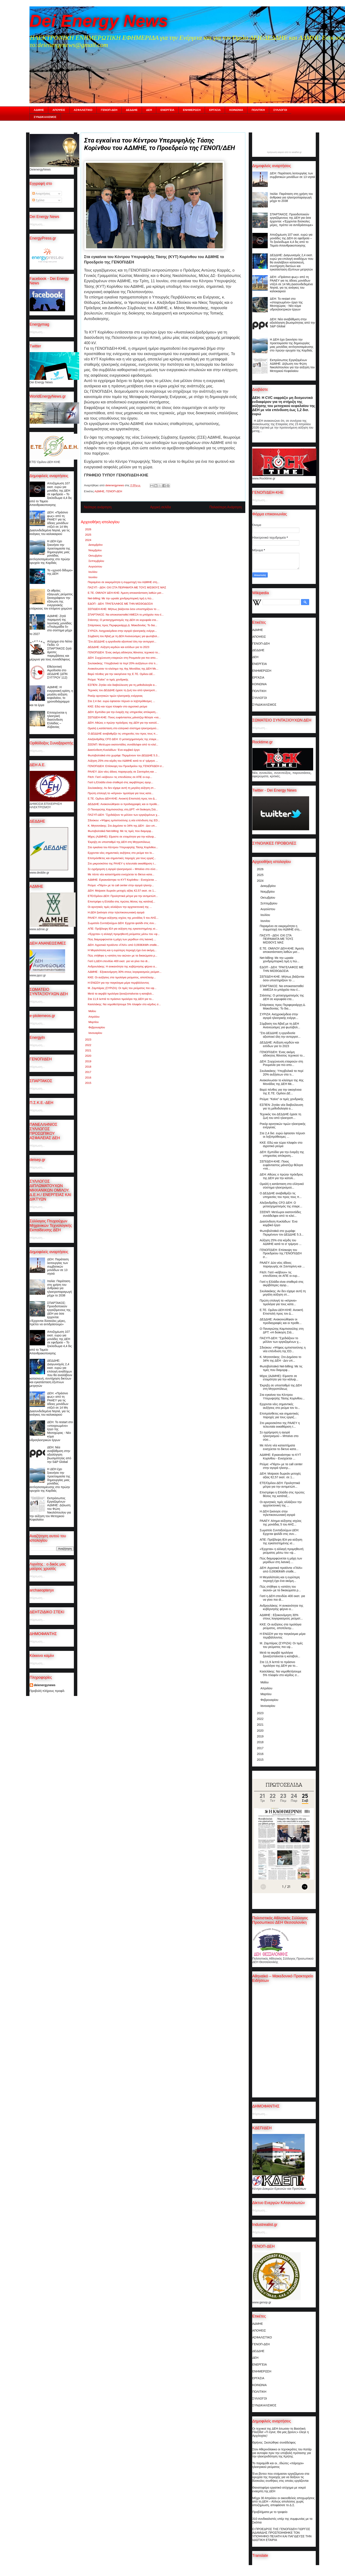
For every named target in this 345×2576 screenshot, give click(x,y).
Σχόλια (38, 200)
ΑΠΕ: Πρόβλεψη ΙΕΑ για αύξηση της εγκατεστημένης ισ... (123, 928)
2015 (88, 1082)
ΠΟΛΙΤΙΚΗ (258, 110)
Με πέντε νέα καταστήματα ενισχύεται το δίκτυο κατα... (121, 874)
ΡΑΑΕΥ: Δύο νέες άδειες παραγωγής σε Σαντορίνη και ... (122, 771)
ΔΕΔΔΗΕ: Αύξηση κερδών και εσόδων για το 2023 (118, 647)
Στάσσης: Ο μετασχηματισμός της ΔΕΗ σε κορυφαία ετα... (123, 620)
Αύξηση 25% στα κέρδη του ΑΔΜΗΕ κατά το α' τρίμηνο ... (123, 760)
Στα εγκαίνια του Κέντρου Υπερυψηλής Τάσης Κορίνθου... (123, 847)
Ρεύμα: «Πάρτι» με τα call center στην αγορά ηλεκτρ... (121, 885)
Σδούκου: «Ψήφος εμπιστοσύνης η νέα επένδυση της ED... (124, 820)
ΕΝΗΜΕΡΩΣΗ (192, 110)
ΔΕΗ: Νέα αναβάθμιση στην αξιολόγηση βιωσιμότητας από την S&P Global (59, 1454)
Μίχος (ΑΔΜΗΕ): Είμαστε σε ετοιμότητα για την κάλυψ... (122, 836)
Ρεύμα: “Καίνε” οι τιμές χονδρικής (108, 679)
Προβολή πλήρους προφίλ (47, 1691)
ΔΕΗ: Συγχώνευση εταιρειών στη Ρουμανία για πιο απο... (123, 657)
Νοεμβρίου (95, 550)
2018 (88, 1066)
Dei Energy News (98, 20)
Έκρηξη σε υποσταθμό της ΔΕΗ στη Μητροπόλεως (119, 841)
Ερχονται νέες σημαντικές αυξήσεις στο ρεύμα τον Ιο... (121, 852)
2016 (88, 1077)
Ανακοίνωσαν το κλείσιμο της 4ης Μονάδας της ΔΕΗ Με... (123, 668)
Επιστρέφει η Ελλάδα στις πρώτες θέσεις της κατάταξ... (121, 901)
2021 (88, 1050)
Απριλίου (94, 1016)
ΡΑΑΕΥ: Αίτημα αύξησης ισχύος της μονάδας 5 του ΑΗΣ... (123, 917)
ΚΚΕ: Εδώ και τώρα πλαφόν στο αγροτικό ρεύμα (117, 706)
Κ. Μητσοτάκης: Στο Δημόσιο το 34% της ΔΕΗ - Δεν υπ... (122, 825)
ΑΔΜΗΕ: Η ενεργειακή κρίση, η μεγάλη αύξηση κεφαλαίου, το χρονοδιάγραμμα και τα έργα (51, 696)
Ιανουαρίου (95, 1033)
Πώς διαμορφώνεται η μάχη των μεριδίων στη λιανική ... (122, 939)
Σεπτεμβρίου (96, 561)
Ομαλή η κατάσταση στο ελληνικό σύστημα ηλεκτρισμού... (123, 728)
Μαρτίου (93, 1022)
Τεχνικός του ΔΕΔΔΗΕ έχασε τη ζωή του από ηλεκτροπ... (122, 690)
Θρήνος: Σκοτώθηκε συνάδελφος (274, 2442)
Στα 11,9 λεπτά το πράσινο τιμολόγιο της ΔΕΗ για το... (121, 999)
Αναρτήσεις (41, 193)
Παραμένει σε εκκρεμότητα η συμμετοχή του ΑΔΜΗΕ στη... (123, 582)
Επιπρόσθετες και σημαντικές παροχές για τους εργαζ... (122, 858)
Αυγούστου (95, 566)
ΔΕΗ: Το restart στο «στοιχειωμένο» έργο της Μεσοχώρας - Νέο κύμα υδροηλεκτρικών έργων (51, 1431)
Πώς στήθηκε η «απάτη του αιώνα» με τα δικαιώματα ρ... (122, 955)
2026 (88, 529)
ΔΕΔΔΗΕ (132, 110)
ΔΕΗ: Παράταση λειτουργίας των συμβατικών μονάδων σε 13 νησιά (58, 1266)
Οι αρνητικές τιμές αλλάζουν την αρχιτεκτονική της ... (120, 906)
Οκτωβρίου (95, 555)
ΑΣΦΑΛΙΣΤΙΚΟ (83, 110)
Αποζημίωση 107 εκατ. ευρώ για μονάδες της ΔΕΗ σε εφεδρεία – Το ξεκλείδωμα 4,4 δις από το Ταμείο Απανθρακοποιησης (51, 494)
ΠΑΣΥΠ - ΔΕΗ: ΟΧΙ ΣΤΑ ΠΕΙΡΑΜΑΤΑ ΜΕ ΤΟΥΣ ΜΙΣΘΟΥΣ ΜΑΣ (127, 587)
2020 (88, 1055)
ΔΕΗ (149, 110)
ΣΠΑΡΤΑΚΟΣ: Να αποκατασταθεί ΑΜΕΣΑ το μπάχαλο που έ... (126, 614)
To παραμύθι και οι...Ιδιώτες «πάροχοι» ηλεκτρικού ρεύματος (278, 2465)
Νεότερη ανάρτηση (98, 507)
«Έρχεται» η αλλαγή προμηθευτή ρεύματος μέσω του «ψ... (124, 934)
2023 (88, 1039)
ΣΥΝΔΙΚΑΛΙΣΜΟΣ (45, 117)
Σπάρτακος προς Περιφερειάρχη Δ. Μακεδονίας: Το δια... (122, 625)
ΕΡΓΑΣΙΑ (215, 110)
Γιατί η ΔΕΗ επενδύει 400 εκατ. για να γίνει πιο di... (119, 961)
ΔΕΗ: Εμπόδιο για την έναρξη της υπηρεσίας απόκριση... (123, 712)
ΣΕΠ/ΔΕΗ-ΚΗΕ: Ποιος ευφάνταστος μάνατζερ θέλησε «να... (124, 717)
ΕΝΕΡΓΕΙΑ (167, 110)
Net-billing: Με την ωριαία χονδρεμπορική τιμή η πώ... (120, 598)
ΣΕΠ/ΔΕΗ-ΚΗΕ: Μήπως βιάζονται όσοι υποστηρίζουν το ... (123, 609)
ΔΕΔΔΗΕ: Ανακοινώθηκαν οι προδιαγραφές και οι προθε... (123, 804)
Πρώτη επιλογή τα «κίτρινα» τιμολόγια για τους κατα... (120, 793)
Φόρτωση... (37, 224)
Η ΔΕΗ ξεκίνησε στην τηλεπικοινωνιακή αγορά (116, 912)
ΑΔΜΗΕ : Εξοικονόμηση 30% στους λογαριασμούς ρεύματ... (124, 971)
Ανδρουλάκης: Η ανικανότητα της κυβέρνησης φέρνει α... (122, 966)
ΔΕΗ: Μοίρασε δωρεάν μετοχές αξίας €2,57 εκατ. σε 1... (122, 890)
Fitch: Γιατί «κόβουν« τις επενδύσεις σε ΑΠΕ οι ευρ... (120, 777)
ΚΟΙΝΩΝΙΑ (236, 110)
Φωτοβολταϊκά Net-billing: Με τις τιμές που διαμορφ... (120, 831)
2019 (88, 1061)
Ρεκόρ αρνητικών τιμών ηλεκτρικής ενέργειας (115, 695)
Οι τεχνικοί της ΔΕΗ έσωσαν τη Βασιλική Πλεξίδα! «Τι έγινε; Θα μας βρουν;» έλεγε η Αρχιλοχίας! (280, 2432)
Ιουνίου (93, 577)
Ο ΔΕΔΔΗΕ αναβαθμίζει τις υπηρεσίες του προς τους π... (123, 733)
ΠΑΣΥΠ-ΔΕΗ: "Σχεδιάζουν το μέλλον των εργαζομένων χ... (123, 814)
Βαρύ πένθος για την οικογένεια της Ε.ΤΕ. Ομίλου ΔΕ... (121, 674)
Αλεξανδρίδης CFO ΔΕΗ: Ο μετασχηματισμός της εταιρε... (123, 739)
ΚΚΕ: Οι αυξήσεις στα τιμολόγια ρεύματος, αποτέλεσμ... (122, 977)
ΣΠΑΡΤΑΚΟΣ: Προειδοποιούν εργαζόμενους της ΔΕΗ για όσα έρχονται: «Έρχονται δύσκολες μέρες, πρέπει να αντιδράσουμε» (50, 1313)
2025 (88, 534)
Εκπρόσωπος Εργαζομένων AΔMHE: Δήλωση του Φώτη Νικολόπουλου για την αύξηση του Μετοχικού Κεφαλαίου (50, 1508)
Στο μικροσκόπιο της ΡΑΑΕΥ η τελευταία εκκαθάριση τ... (122, 863)
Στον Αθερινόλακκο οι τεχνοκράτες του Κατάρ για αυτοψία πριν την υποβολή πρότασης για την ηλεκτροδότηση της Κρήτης (282, 2453)
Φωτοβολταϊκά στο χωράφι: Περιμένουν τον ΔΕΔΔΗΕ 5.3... (124, 755)
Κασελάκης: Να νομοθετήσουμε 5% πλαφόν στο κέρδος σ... (124, 1004)
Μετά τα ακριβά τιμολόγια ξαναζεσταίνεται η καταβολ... (121, 993)
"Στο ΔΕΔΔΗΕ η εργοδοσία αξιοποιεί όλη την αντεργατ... (122, 641)
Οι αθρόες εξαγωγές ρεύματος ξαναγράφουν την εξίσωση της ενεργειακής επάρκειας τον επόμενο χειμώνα (51, 599)
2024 (88, 540)
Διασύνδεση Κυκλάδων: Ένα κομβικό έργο (114, 749)
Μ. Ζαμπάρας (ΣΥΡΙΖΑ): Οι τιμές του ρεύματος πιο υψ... (122, 988)
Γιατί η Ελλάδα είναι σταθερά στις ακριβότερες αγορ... (120, 782)
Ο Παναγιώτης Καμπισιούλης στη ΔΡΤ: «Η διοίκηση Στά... (123, 809)
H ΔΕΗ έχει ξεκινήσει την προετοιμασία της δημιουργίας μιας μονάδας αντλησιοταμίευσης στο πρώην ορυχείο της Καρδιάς (50, 551)
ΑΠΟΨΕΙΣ (59, 110)
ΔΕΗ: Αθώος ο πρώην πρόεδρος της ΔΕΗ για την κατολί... (123, 722)
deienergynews (45, 1685)
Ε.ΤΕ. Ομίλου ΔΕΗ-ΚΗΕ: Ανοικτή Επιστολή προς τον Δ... (122, 798)
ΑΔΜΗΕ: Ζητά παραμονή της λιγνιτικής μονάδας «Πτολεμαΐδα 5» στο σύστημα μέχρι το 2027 (51, 625)
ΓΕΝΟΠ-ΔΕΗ (109, 110)
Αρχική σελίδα (160, 507)
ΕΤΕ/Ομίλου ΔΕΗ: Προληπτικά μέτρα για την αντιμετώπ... (123, 896)
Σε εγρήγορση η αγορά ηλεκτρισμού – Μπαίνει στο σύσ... (123, 869)
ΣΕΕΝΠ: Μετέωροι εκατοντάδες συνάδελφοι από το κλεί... (123, 744)
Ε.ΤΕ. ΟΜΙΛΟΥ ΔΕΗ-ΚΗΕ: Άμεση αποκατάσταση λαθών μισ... (126, 592)
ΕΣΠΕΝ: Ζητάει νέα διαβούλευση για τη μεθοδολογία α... (122, 684)
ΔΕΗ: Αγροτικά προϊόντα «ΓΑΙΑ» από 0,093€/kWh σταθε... (123, 944)
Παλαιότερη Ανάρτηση (225, 507)
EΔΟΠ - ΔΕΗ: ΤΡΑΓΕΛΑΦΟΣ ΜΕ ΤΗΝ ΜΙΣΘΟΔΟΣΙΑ (120, 603)
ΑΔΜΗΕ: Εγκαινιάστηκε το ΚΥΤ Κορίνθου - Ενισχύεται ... (122, 879)
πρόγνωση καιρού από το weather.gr (284, 152)
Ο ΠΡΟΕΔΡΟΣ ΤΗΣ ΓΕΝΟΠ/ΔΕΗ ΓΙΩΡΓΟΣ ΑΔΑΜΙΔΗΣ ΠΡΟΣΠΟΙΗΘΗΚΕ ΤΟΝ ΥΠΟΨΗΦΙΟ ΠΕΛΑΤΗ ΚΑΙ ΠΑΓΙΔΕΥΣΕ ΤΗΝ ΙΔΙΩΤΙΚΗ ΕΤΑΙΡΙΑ (282, 2534)
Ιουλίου (93, 571)
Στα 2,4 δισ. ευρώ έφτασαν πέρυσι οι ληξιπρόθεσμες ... (121, 701)
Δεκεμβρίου (95, 544)
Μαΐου (92, 1011)
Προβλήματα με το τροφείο (270, 2512)
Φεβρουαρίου (97, 1027)
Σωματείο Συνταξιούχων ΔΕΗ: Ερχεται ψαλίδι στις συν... (122, 923)
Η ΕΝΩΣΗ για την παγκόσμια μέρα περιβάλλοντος (118, 982)
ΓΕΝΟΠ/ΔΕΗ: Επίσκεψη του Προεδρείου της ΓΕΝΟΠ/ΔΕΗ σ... (126, 766)
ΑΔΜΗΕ (39, 110)
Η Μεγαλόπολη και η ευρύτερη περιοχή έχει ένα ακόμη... (122, 950)
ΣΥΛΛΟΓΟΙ (280, 110)
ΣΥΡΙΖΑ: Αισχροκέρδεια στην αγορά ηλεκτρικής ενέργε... (122, 630)
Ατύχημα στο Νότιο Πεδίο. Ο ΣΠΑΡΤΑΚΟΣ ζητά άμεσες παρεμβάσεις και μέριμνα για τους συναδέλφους (51, 650)
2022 (88, 1045)
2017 (88, 1072)
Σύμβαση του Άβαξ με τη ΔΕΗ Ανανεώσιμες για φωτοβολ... (123, 636)
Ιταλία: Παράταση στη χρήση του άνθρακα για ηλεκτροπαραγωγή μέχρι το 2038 (59, 1288)
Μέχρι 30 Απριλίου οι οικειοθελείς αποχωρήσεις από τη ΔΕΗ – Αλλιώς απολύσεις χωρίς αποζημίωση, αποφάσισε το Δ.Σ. (283, 2501)
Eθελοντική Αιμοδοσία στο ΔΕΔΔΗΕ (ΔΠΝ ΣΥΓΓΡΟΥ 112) (57, 672)
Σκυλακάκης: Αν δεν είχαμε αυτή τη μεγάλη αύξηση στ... (122, 787)
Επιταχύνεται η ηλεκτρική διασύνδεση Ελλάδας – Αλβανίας (57, 720)
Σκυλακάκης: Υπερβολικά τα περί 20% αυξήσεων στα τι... (123, 663)
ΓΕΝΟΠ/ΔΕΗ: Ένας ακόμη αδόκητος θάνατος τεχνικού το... (124, 652)
